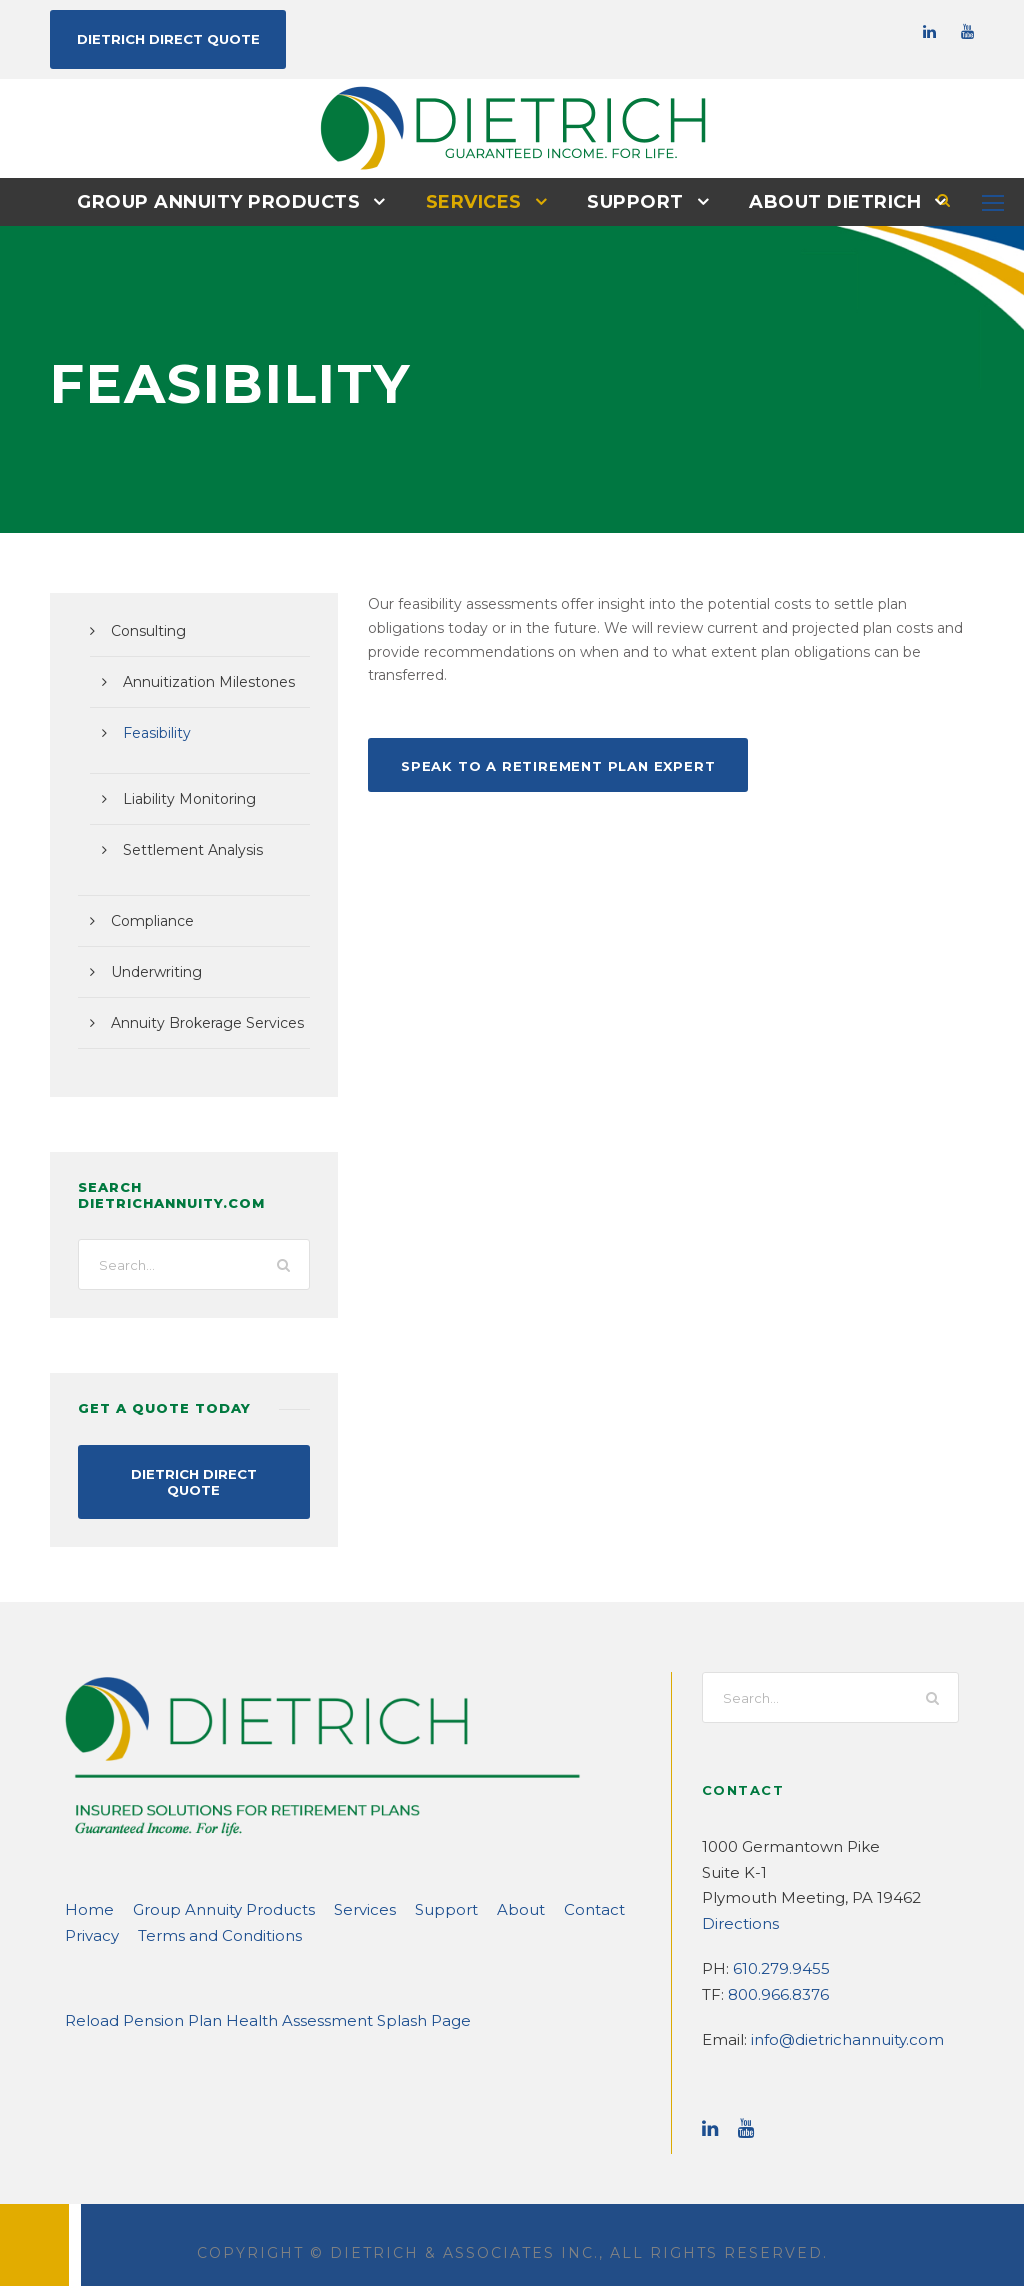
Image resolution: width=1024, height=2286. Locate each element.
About (468, 1891)
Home (85, 1891)
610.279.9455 (777, 1950)
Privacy (89, 1917)
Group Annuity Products (228, 201)
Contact (534, 1891)
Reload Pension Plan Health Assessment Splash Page (246, 2002)
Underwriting (150, 971)
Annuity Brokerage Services (197, 1022)
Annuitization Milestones (198, 681)
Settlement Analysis (184, 849)
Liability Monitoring (181, 798)
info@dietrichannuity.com (832, 2021)
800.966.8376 (775, 1976)
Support (632, 201)
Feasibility (154, 732)
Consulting (144, 630)
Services (474, 201)
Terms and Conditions (205, 1917)
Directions (735, 1905)
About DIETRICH (823, 201)
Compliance (148, 920)
